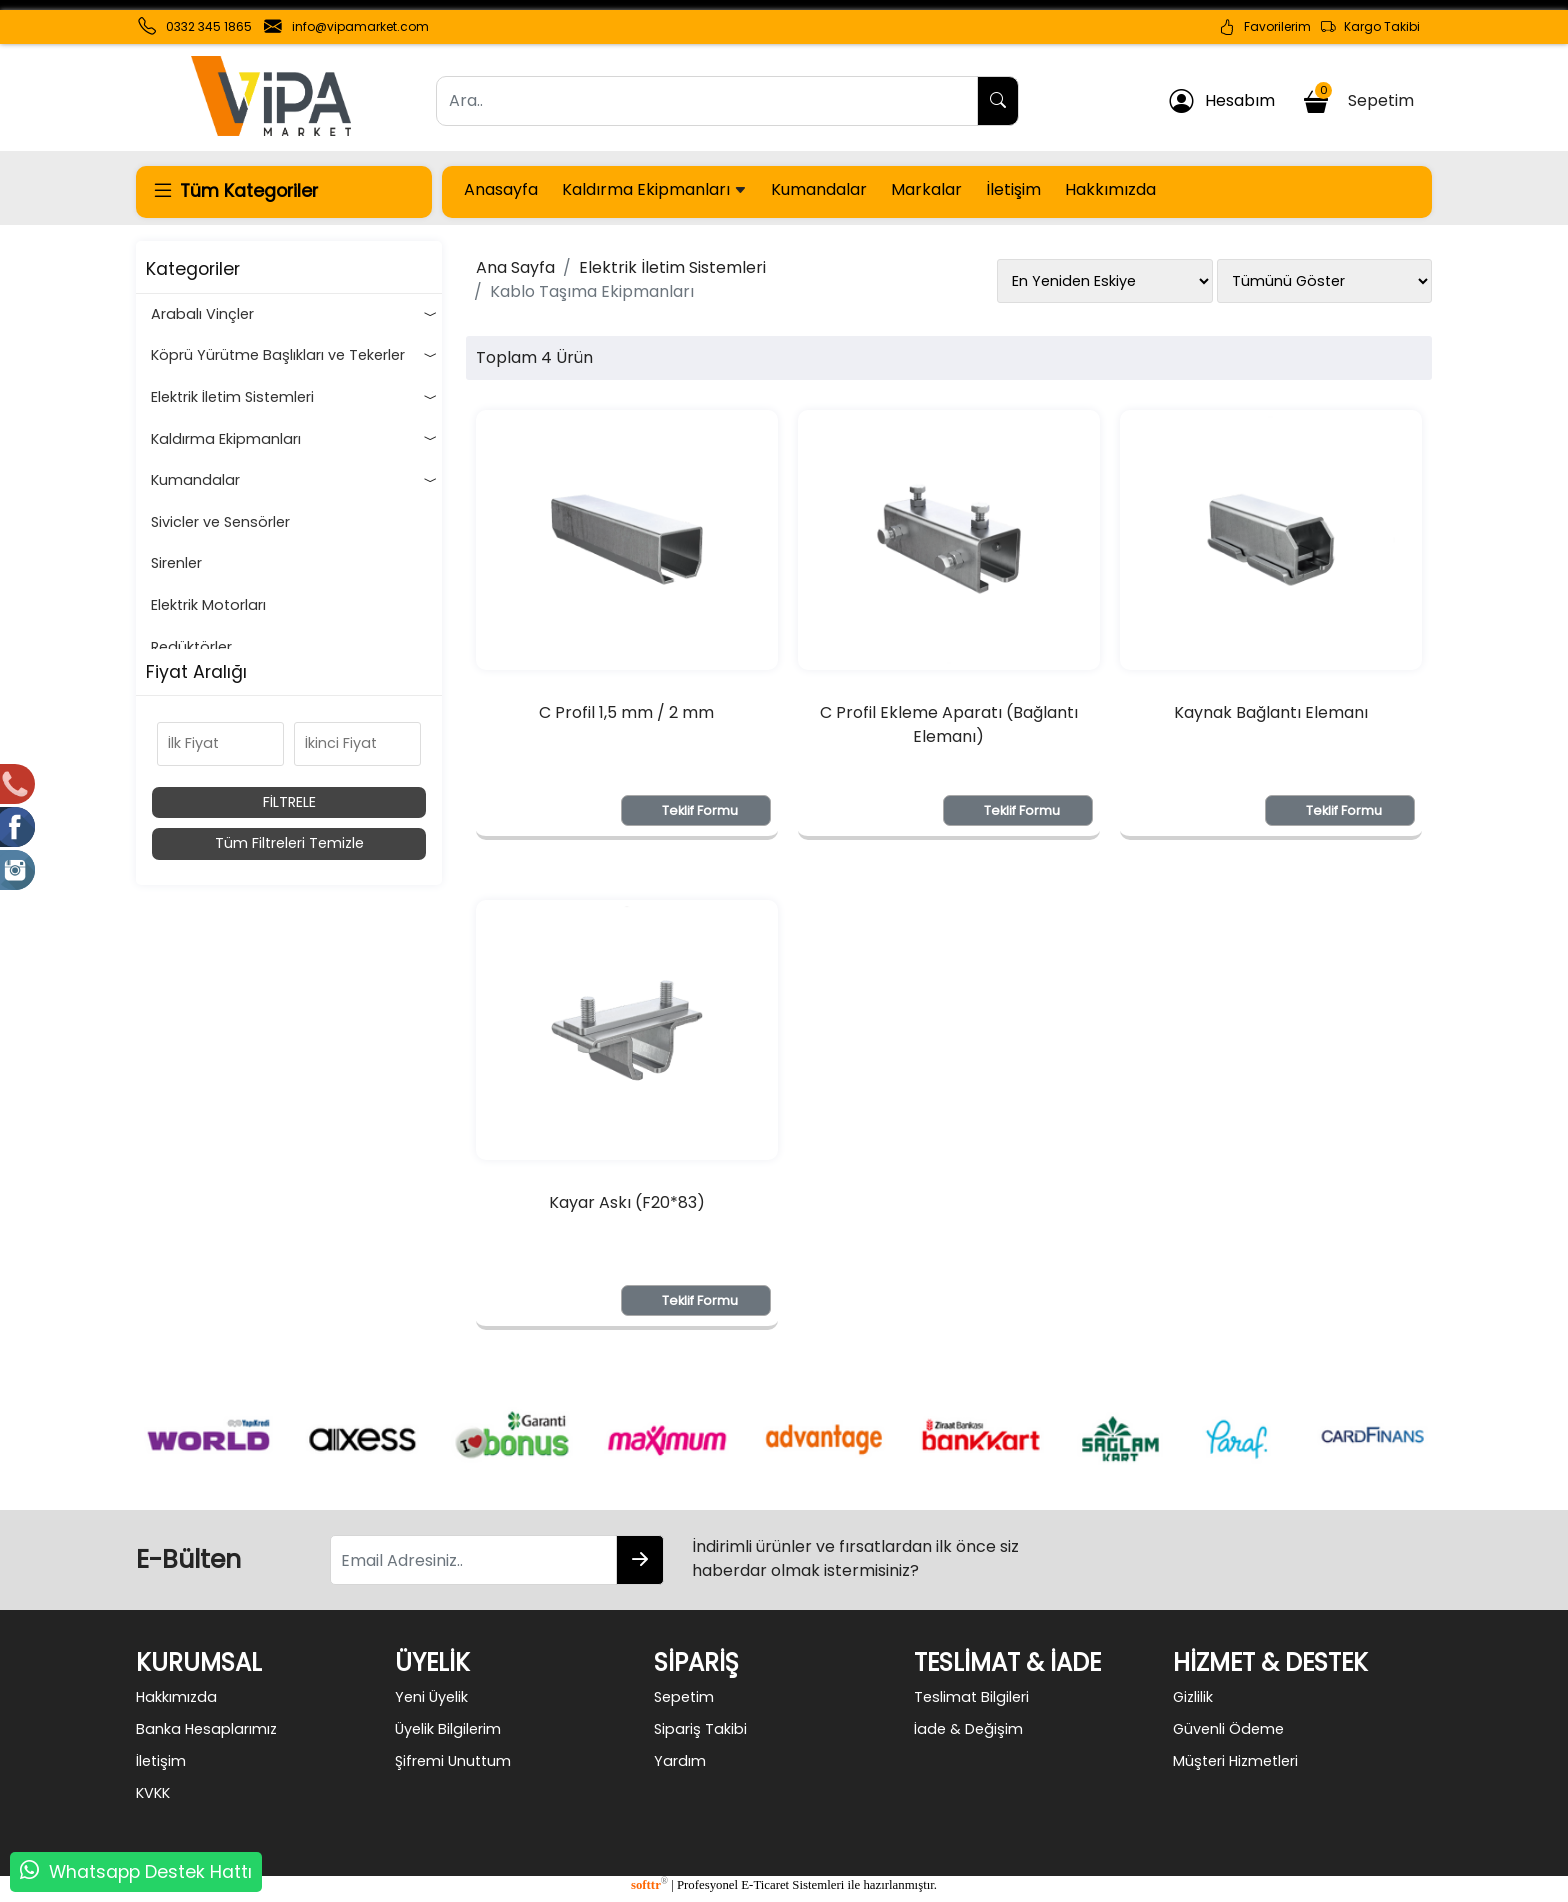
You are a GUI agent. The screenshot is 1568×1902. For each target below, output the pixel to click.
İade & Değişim (968, 1729)
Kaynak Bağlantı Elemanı (1271, 712)
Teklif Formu (700, 810)
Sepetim (1361, 97)
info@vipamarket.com (360, 26)
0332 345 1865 (209, 26)
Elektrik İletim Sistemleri (294, 398)
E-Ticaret (765, 1885)
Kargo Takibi (1370, 27)
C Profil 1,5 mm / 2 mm (626, 712)
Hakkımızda (1110, 189)
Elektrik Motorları (208, 605)
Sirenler (176, 563)
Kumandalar (819, 189)
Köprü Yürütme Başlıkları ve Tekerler (294, 356)
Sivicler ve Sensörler (220, 522)
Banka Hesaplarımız (206, 1729)
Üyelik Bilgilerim (448, 1729)
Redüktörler (191, 647)
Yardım (680, 1761)
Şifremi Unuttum (453, 1761)
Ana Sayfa (515, 267)
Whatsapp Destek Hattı (150, 1872)
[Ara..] (707, 101)
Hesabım (1222, 101)
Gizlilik (1193, 1697)
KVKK (153, 1793)
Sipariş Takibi (700, 1729)
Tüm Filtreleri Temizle (289, 843)
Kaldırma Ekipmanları (654, 189)
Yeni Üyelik (431, 1697)
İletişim (1013, 189)
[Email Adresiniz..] (473, 1560)
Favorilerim (1265, 27)
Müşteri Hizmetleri (1235, 1761)
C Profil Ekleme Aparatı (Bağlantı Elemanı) (949, 724)
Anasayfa (501, 189)
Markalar (926, 189)
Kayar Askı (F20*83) (627, 1202)
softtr (649, 1885)
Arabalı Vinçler (294, 315)
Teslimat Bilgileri (971, 1697)
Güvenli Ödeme (1228, 1729)
